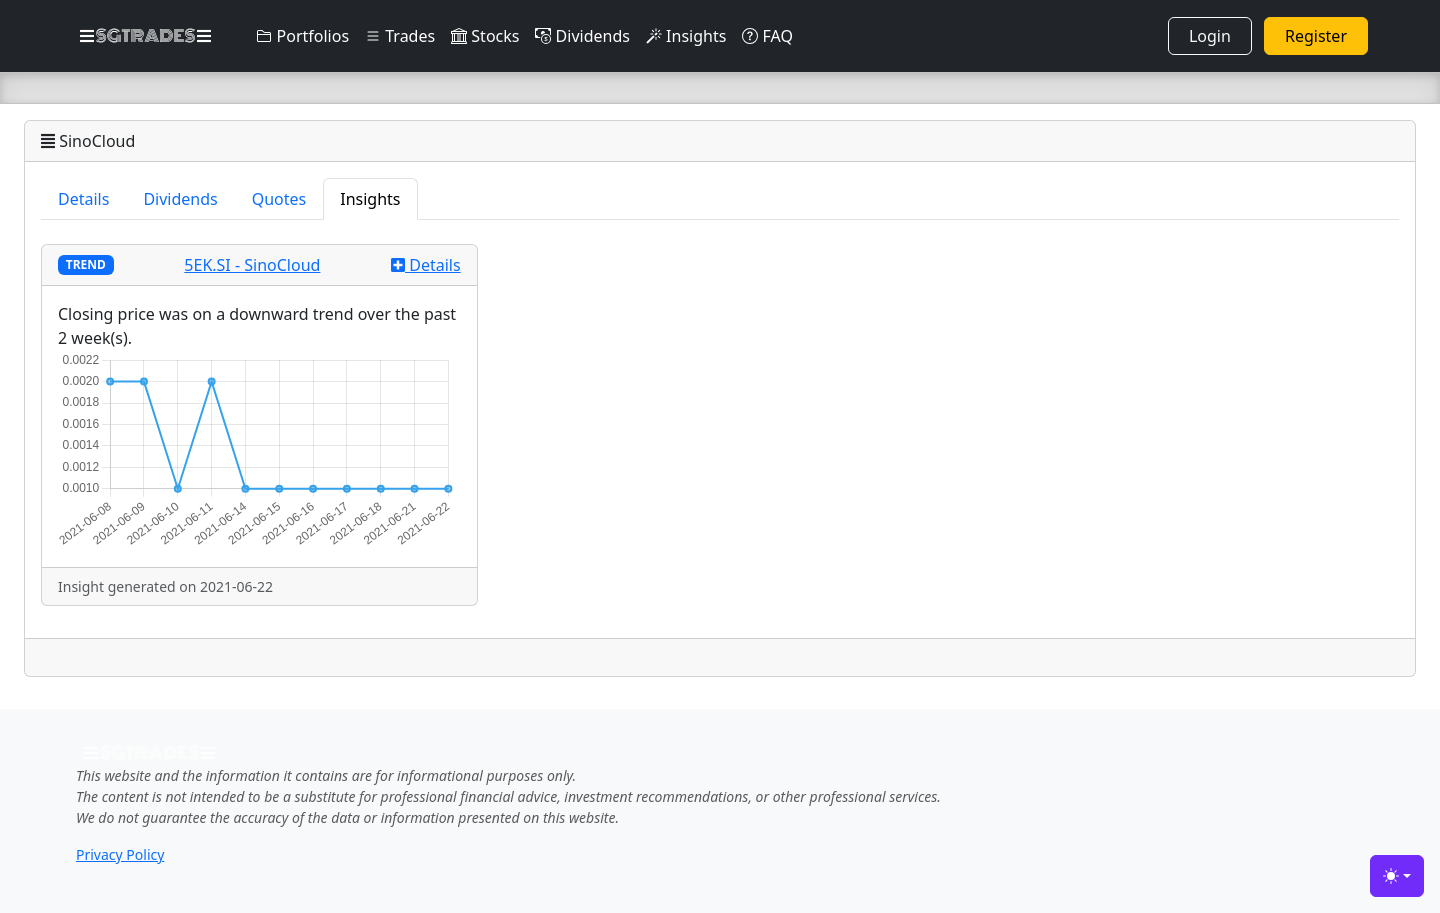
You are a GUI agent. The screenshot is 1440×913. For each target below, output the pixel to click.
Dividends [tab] (180, 199)
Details (426, 265)
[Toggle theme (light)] (1397, 876)
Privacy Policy (120, 854)
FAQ (767, 36)
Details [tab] (83, 199)
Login (1210, 36)
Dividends (582, 36)
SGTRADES (145, 36)
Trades (400, 36)
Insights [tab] (370, 199)
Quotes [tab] (279, 199)
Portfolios (302, 36)
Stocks (485, 36)
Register (1316, 36)
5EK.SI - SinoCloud (252, 265)
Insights (686, 36)
